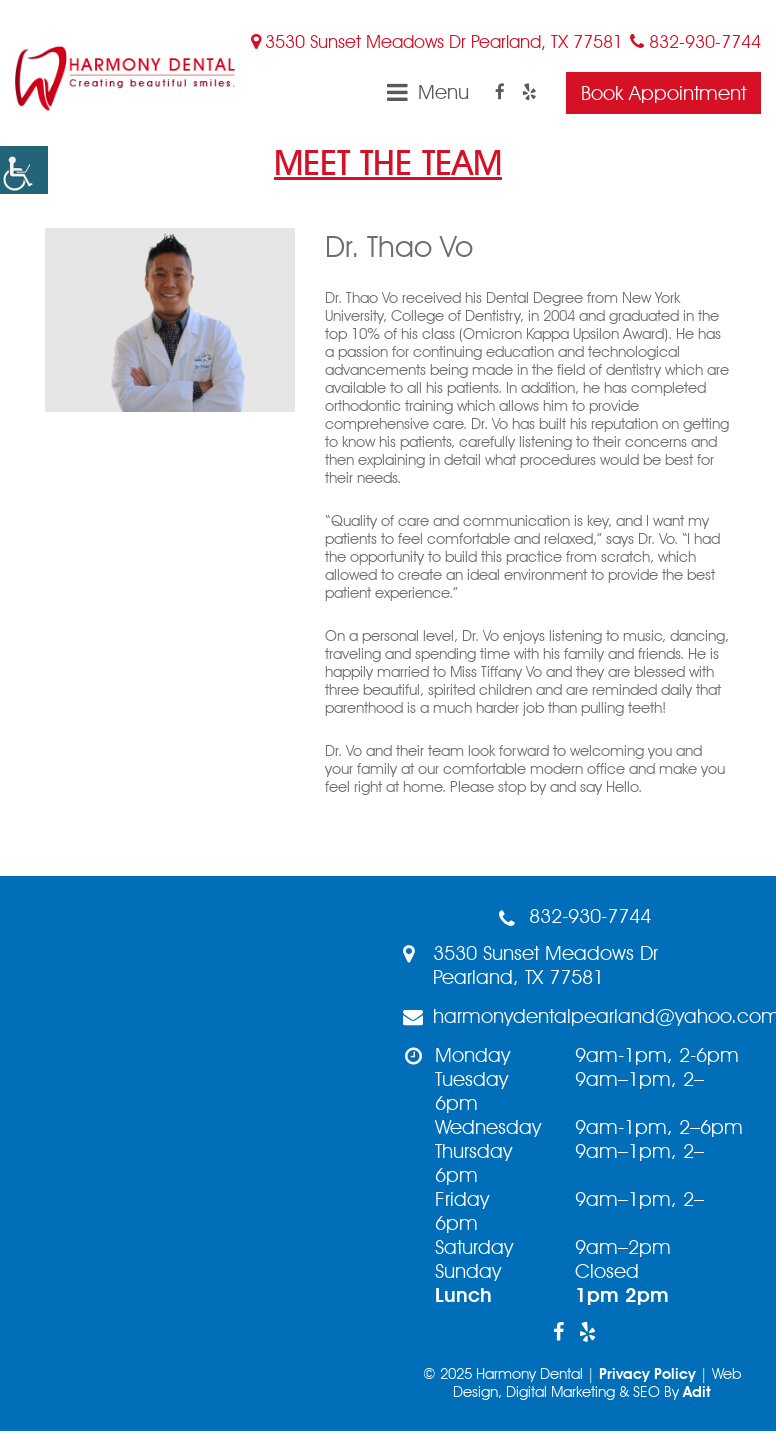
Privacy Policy (647, 1374)
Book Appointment (663, 93)
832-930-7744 (695, 41)
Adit (697, 1392)
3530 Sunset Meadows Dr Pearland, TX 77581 (437, 41)
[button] (24, 170)
